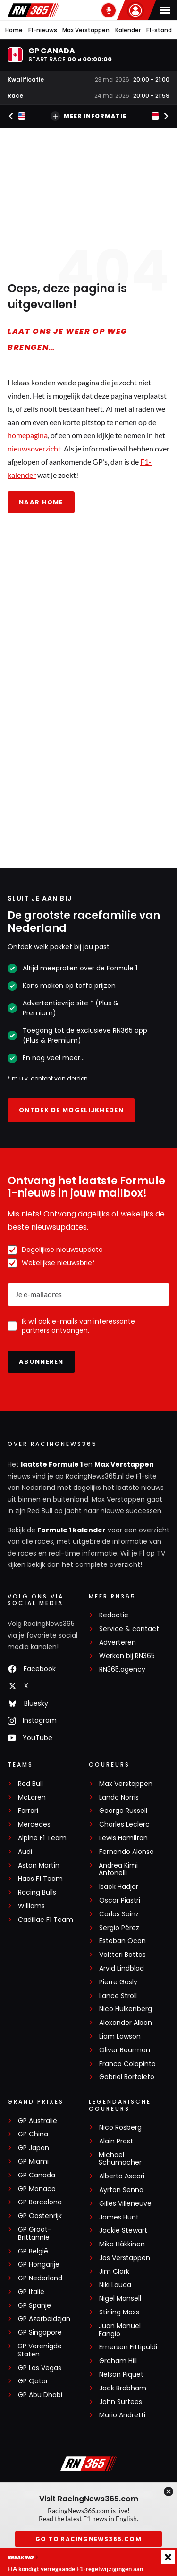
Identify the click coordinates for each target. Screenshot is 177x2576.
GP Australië (37, 2121)
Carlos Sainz (119, 1914)
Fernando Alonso (126, 1852)
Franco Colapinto (127, 2064)
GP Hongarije (38, 2265)
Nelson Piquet (121, 2375)
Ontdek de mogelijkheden (71, 1109)
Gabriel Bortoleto (126, 2077)
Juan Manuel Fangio (120, 2330)
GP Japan (33, 2148)
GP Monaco (37, 2189)
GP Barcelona (40, 2202)
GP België (33, 2251)
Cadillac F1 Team (45, 1920)
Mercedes (34, 1824)
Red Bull (30, 1784)
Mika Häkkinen (122, 2244)
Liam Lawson (120, 2036)
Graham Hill (118, 2361)
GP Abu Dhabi (40, 2395)
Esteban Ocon (122, 1941)
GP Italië (31, 2292)
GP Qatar (33, 2381)
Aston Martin (38, 1866)
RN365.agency (122, 1670)
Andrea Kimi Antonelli (118, 1870)
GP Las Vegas (39, 2368)
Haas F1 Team (40, 1879)
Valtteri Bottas (122, 1955)
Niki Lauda (115, 2285)
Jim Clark (114, 2272)
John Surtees (120, 2402)
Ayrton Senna (121, 2190)
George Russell (123, 1811)
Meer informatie (88, 116)
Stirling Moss (119, 2312)
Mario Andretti (122, 2415)
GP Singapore (40, 2333)
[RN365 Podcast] (109, 10)
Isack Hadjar (118, 1887)
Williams (31, 1906)
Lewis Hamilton (123, 1838)
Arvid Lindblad (121, 1968)
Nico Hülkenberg (125, 2009)
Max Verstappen (86, 30)
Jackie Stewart (123, 2231)
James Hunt (119, 2217)
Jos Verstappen (124, 2258)
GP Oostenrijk (40, 2216)
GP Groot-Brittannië (34, 2234)
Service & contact (129, 1629)
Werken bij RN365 (127, 1656)
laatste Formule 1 (52, 1464)
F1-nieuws (42, 30)
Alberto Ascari (121, 2176)
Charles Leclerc (124, 1824)
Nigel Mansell (120, 2299)
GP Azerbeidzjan (44, 2319)
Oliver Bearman (124, 2050)
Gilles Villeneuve (125, 2204)
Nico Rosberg (120, 2128)
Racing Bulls (37, 1892)
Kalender (128, 30)
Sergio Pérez (119, 1928)
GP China (33, 2134)
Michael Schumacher (120, 2159)
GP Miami (33, 2162)
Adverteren (117, 1643)
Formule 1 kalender (71, 1530)
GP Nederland (40, 2278)
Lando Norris (119, 1798)
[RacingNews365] (88, 2464)
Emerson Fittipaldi (128, 2347)
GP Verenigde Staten (39, 2350)
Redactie (113, 1615)
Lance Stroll (118, 1996)
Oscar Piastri (119, 1900)
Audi (25, 1852)
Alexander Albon (125, 2023)
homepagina (28, 435)
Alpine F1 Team (42, 1838)
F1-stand (159, 30)
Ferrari (28, 1811)
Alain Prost (116, 2141)
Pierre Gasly (118, 1982)
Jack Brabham (122, 2388)
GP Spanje (34, 2306)
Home (14, 30)
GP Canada (36, 2175)
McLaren (32, 1798)
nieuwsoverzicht (34, 448)
